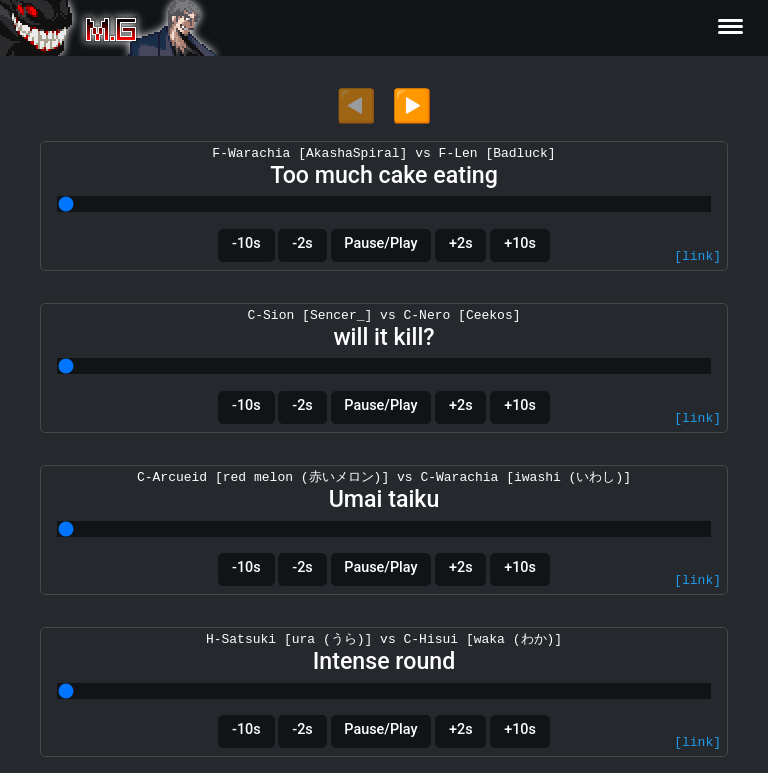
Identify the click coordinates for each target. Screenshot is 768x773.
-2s (302, 243)
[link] (697, 257)
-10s (246, 243)
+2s (461, 243)
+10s (520, 243)
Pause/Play (380, 243)
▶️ (412, 106)
